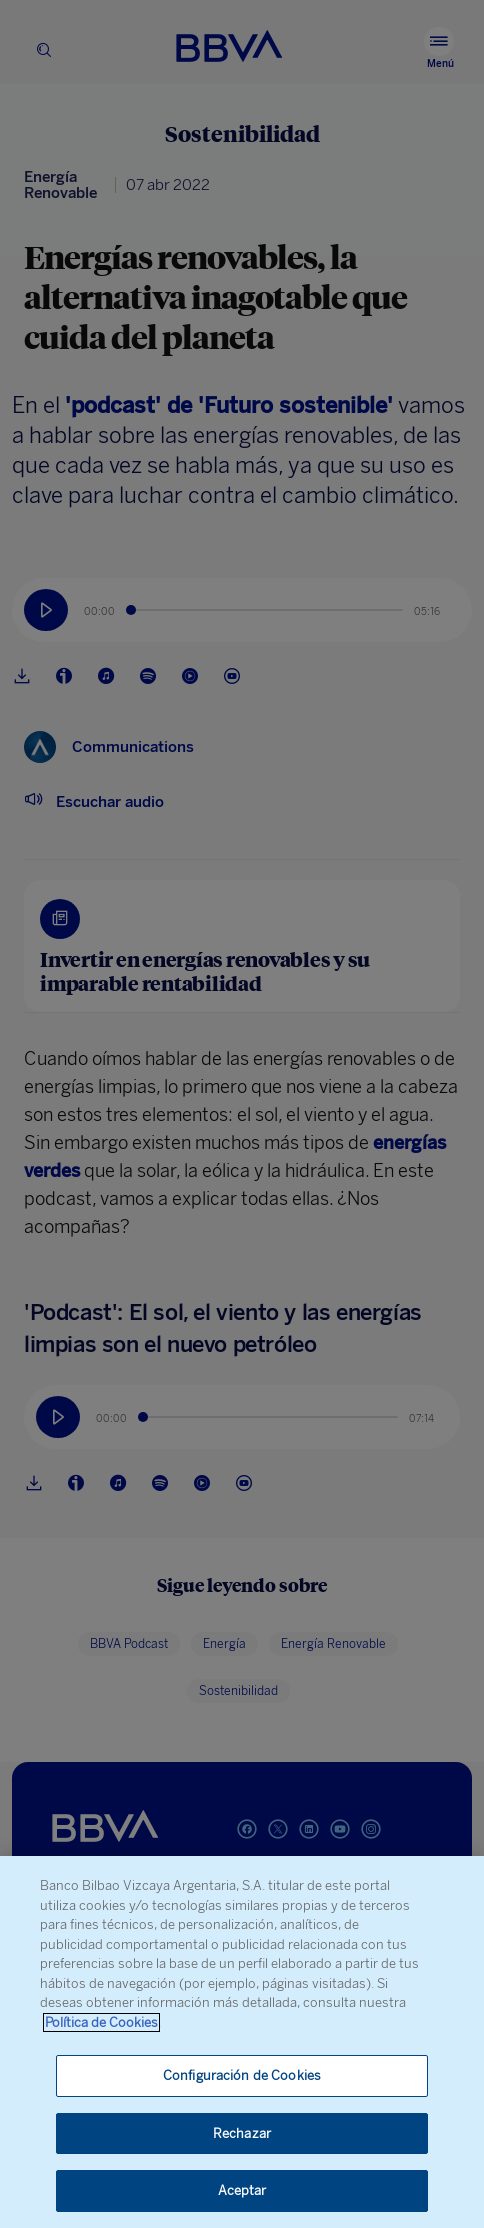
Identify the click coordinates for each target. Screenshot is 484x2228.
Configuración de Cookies (242, 2075)
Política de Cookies (101, 2022)
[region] (242, 2042)
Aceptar (242, 2190)
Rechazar (242, 2133)
